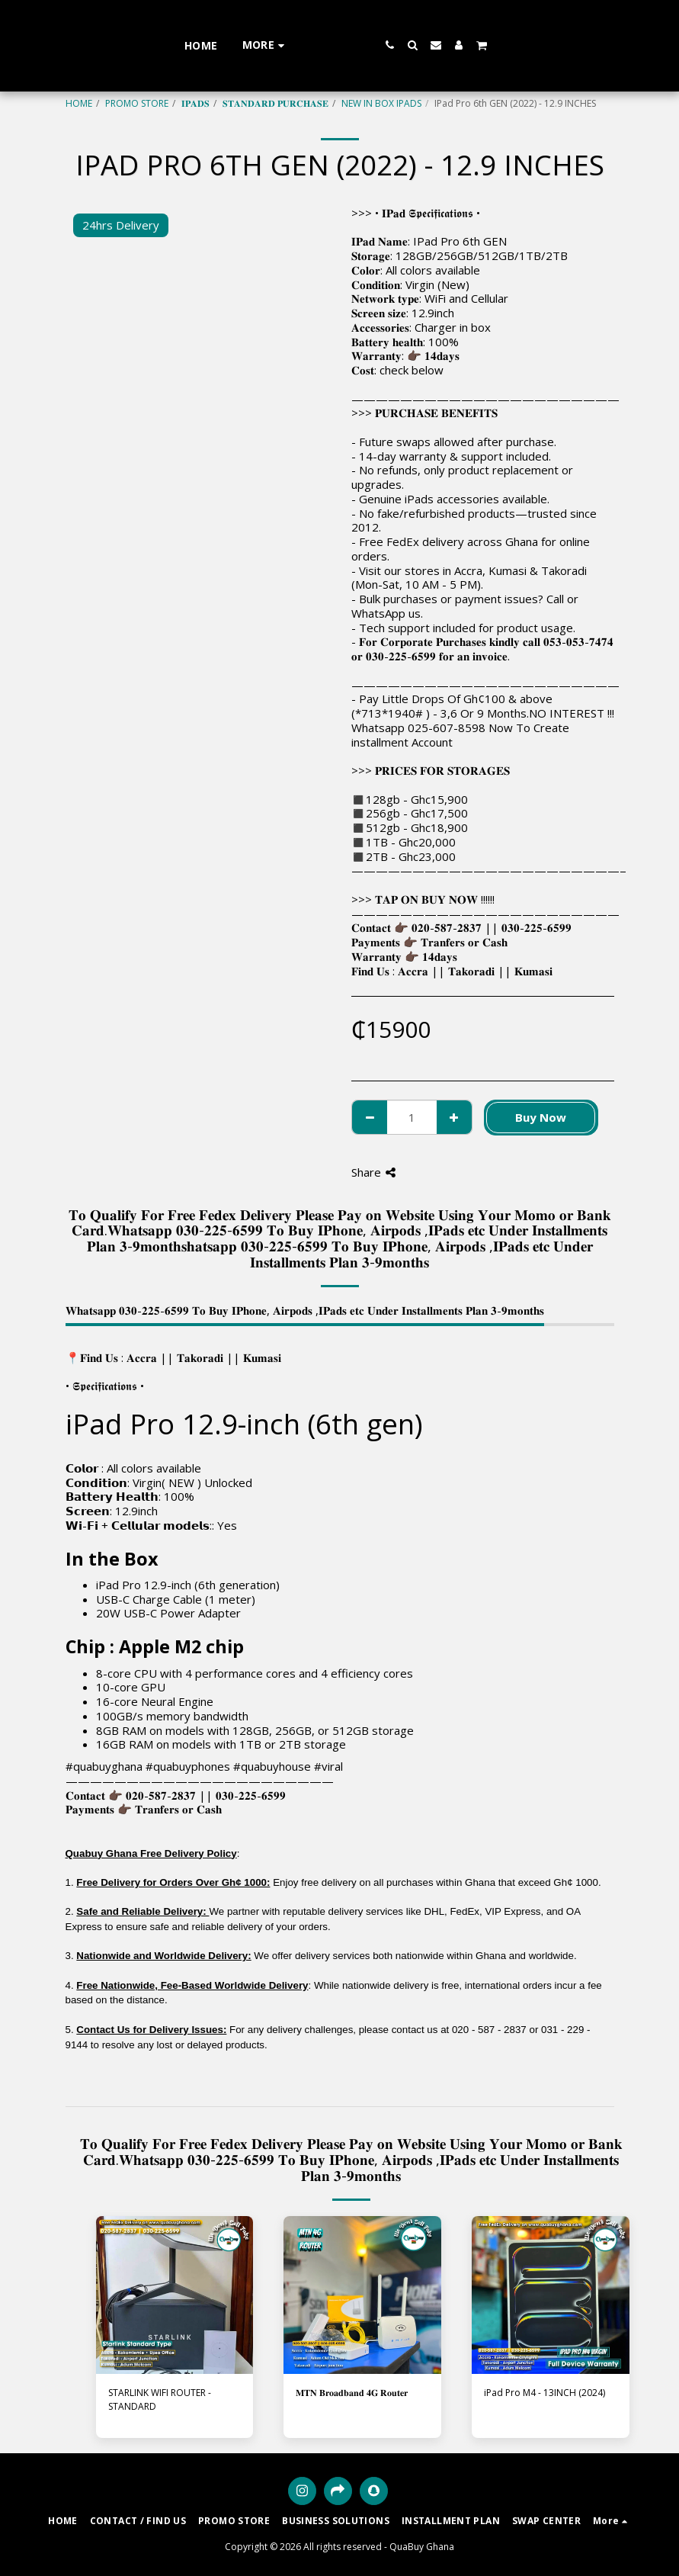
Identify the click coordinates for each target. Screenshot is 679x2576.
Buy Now (540, 1117)
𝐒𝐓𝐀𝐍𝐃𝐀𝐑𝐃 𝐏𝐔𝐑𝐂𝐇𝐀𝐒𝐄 (275, 103)
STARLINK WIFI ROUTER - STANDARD (159, 2399)
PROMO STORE (136, 103)
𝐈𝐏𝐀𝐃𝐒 (195, 103)
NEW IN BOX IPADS (381, 103)
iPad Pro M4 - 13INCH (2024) (544, 2392)
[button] (433, 45)
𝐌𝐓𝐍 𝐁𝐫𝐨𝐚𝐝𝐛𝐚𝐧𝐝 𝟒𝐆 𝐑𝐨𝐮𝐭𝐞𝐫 (352, 2392)
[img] (175, 2295)
